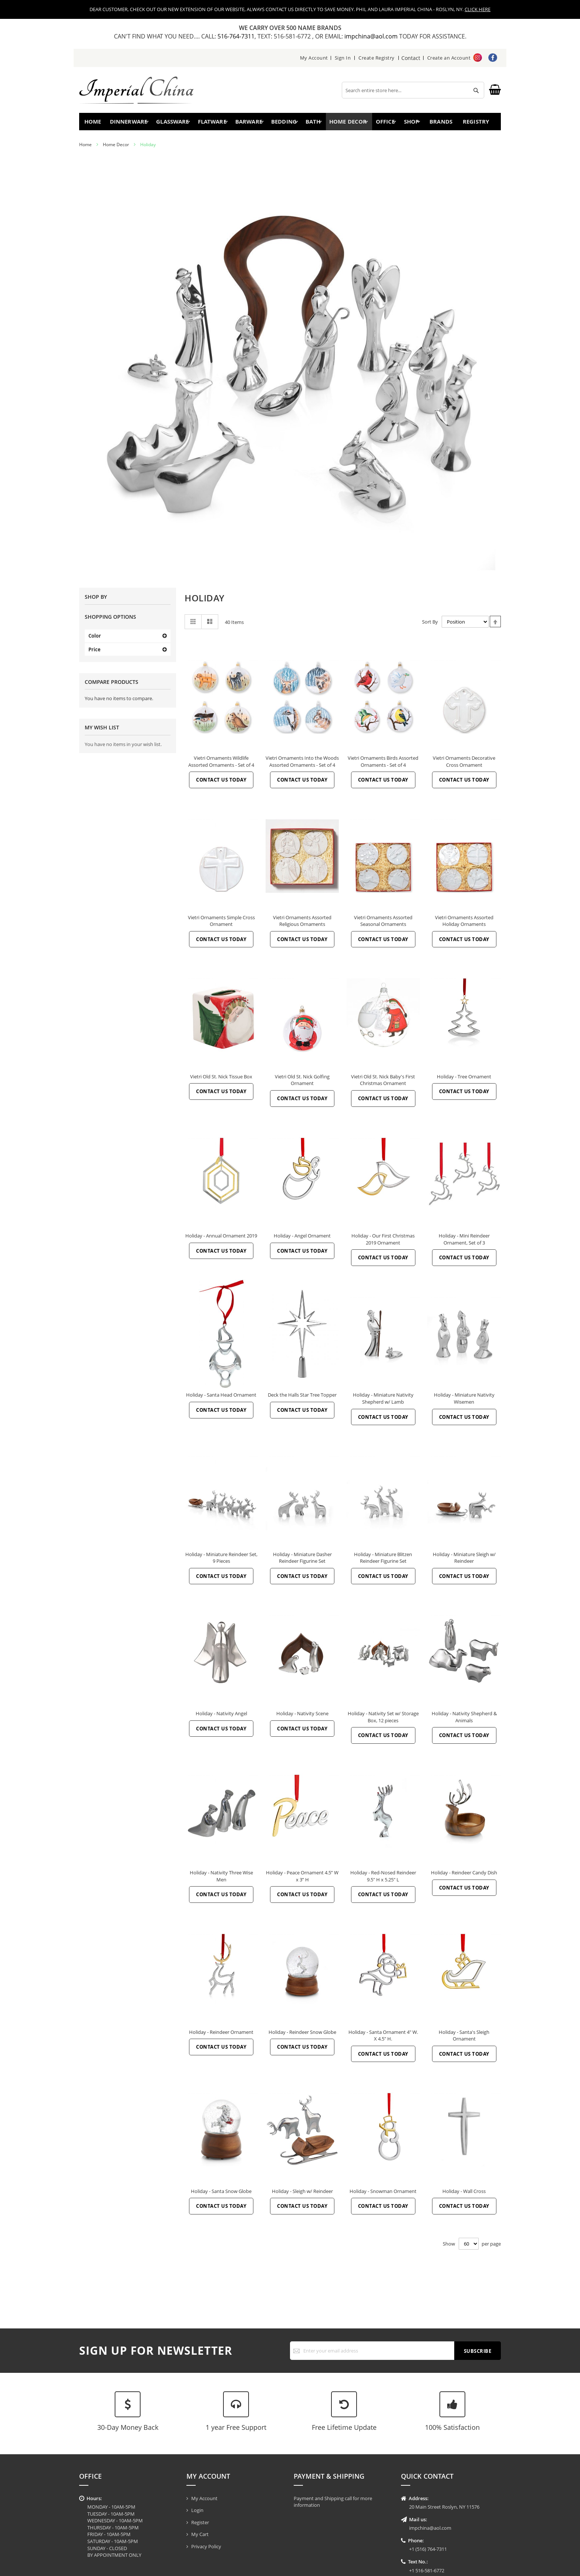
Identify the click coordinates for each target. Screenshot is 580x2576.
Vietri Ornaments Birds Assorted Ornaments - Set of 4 (383, 765)
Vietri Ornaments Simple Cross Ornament (221, 924)
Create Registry (377, 57)
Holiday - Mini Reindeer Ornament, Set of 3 (464, 1242)
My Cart (200, 2534)
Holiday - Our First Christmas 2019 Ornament (383, 1242)
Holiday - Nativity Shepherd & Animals (464, 1720)
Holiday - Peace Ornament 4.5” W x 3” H (302, 1879)
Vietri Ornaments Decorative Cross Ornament (464, 765)
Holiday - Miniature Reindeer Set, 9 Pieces (221, 1561)
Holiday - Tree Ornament (464, 1080)
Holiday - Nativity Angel (221, 1716)
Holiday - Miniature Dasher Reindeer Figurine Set (302, 1561)
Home (95, 123)
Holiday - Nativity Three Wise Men (221, 1879)
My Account (314, 57)
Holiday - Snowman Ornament (383, 2194)
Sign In (343, 57)
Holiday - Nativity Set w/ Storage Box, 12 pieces (383, 1720)
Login (197, 2510)
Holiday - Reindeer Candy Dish (464, 1876)
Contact (411, 57)
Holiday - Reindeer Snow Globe (302, 2035)
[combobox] (413, 90)
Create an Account (449, 57)
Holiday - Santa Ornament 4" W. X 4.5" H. (383, 2039)
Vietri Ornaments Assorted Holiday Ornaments (464, 924)
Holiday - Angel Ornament (302, 1239)
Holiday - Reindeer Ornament (221, 2035)
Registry (478, 123)
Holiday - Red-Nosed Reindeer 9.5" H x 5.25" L (383, 1879)
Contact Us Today (221, 783)
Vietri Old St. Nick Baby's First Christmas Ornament (383, 1083)
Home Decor (116, 148)
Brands (440, 123)
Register (200, 2522)
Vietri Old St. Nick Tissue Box (221, 1080)
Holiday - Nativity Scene (302, 1716)
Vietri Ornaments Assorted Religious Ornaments (302, 924)
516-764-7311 (236, 36)
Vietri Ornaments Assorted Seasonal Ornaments (383, 924)
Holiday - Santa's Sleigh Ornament (464, 2039)
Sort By (430, 625)
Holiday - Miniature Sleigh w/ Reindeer (464, 1561)
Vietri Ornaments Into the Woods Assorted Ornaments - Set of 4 (302, 765)
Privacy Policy (206, 2546)
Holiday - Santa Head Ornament (221, 1398)
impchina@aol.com (371, 36)
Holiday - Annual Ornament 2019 (221, 1239)
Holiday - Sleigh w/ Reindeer (302, 2194)
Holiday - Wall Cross (464, 2194)
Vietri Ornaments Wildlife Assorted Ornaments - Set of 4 (221, 765)
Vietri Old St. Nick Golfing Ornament (302, 1083)
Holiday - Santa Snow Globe (221, 2194)
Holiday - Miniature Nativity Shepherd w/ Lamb (383, 1401)
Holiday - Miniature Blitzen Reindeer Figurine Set (383, 1561)
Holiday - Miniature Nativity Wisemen (464, 1401)
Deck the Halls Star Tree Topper (302, 1398)
